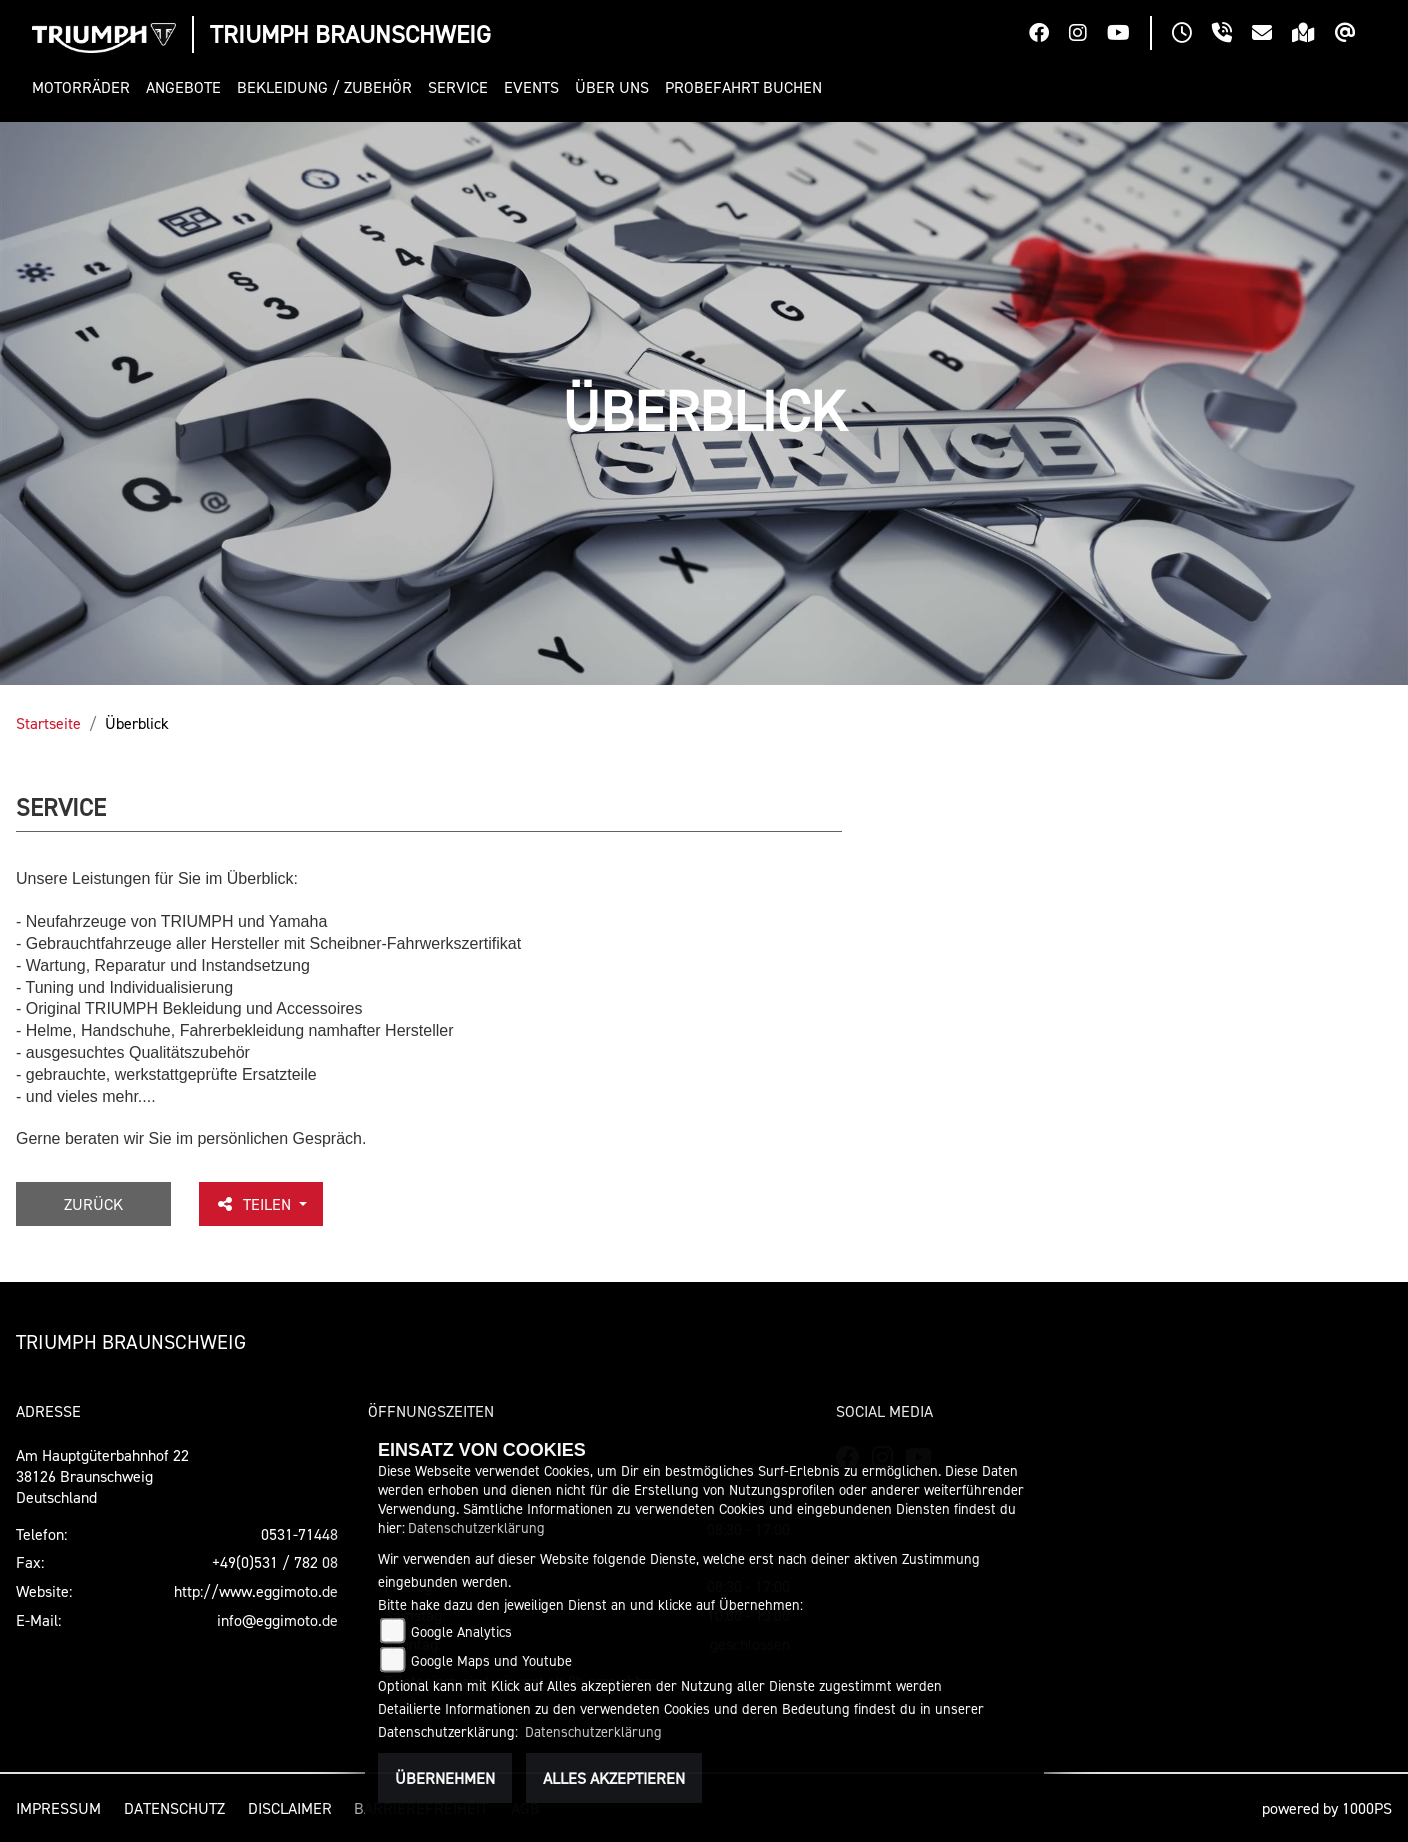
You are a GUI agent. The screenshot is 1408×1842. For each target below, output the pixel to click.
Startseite (48, 723)
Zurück (93, 1204)
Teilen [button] (255, 1204)
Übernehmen (445, 1778)
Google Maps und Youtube (491, 1660)
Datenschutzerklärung (476, 1527)
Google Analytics (461, 1631)
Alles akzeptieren (614, 1778)
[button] (85, 87)
